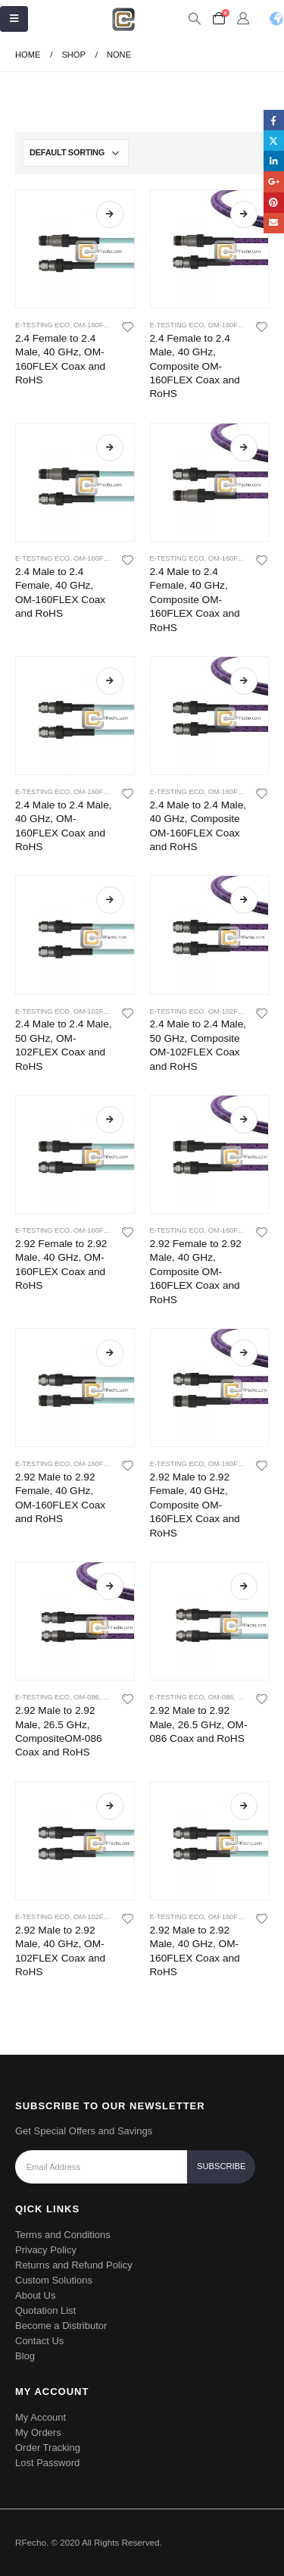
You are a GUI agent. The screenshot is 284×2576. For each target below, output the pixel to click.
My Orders (38, 2432)
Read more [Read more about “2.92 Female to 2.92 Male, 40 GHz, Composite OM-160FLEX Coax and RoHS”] (243, 1119)
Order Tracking (47, 2447)
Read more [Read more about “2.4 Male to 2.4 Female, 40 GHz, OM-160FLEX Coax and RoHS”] (109, 447)
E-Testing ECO (42, 325)
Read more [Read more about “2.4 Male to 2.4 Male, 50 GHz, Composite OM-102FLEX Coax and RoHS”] (243, 900)
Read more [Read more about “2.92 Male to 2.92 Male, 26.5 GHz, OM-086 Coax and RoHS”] (243, 1586)
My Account (40, 2417)
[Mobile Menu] (14, 19)
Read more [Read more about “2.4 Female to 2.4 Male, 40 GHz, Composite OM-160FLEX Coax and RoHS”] (243, 214)
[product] (75, 249)
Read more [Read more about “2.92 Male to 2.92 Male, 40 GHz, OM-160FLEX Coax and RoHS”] (243, 1806)
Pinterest (274, 202)
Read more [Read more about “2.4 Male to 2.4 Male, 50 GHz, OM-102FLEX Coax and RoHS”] (109, 900)
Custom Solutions (53, 2280)
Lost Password (47, 2462)
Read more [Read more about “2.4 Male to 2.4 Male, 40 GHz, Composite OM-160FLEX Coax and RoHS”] (243, 681)
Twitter (274, 140)
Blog (25, 2356)
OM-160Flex (95, 325)
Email (274, 223)
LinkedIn (274, 161)
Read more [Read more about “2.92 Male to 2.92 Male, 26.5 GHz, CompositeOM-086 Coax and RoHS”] (109, 1586)
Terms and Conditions (63, 2234)
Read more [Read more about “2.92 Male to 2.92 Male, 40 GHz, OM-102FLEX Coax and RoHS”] (109, 1806)
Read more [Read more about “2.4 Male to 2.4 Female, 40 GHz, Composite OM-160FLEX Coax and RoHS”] (243, 447)
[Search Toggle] (194, 19)
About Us (35, 2295)
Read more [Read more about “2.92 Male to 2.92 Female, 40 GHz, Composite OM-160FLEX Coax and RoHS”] (243, 1353)
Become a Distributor (61, 2325)
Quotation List (45, 2310)
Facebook (274, 120)
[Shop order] (76, 153)
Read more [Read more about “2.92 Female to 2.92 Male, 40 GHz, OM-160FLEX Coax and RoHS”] (109, 1119)
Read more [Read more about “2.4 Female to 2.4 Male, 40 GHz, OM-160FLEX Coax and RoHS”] (109, 214)
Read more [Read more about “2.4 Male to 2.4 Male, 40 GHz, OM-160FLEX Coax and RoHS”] (109, 681)
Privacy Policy (45, 2250)
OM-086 (85, 1697)
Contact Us (39, 2340)
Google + (274, 181)
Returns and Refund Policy (74, 2265)
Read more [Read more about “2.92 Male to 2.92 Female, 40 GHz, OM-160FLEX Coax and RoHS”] (109, 1353)
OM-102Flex (95, 1011)
